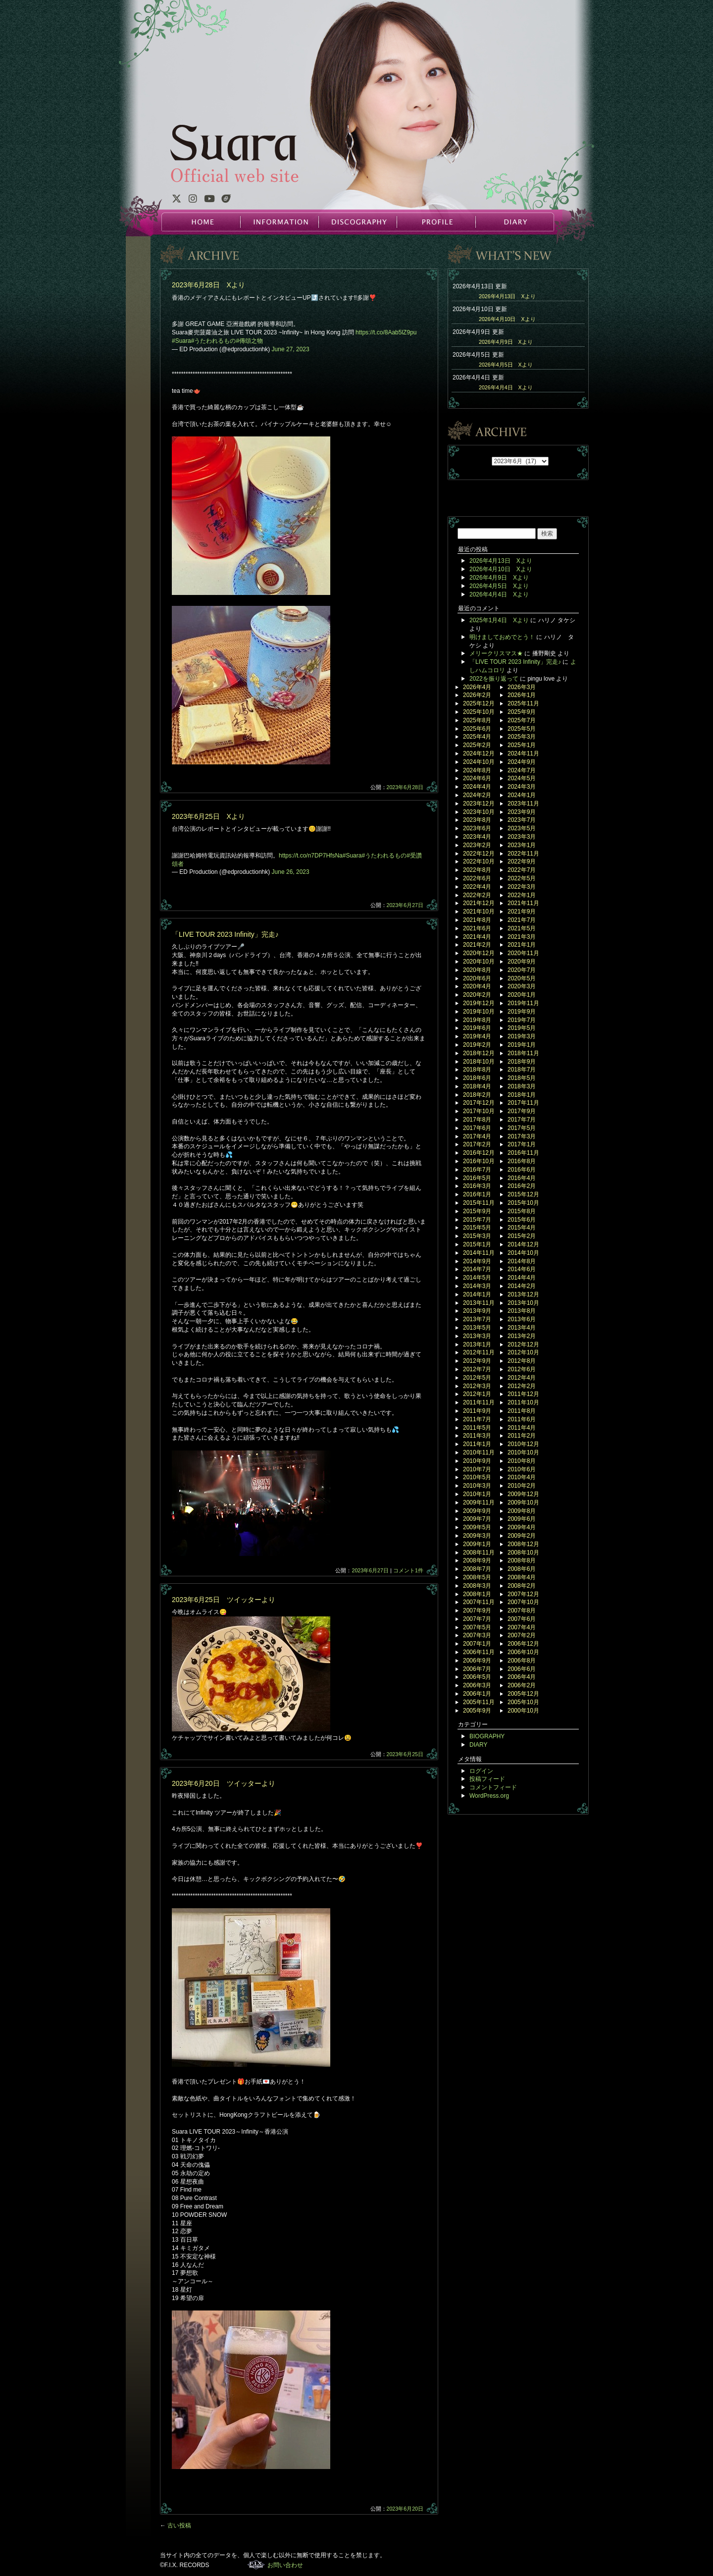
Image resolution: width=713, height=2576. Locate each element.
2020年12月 (479, 953)
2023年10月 (479, 811)
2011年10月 (523, 1402)
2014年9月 (477, 1261)
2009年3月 (477, 1535)
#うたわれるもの (213, 340)
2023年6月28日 (405, 787)
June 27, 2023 (290, 349)
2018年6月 (477, 1077)
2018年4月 (477, 1086)
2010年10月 (523, 1452)
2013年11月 (479, 1302)
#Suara (181, 340)
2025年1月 (522, 745)
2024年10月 (479, 761)
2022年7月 (522, 869)
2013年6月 (522, 1319)
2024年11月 (523, 753)
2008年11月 (479, 1552)
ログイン (481, 1771)
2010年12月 (523, 1444)
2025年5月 (522, 728)
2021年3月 (522, 936)
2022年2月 (477, 895)
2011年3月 (477, 1435)
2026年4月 (477, 687)
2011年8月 (522, 1410)
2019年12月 (479, 1003)
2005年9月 (477, 1710)
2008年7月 (477, 1568)
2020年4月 (477, 986)
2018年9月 (522, 1061)
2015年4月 (522, 1227)
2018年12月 (479, 1053)
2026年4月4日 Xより (506, 387)
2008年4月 (522, 1577)
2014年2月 (522, 1286)
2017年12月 (479, 1102)
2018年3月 (522, 1086)
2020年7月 (522, 969)
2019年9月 (522, 1011)
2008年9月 (477, 1560)
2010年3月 (477, 1485)
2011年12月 (523, 1394)
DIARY (514, 222)
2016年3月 (477, 1185)
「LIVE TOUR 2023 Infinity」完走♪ (225, 934)
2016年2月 (522, 1185)
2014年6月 (522, 1269)
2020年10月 (479, 961)
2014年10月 (523, 1252)
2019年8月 (477, 1020)
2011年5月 (477, 1427)
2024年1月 (522, 795)
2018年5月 (522, 1077)
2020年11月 (523, 953)
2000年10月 (523, 1710)
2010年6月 (522, 1469)
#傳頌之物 (249, 340)
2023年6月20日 (405, 2509)
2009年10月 (523, 1502)
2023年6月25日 (405, 1754)
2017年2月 (477, 1144)
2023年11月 (523, 803)
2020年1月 (522, 994)
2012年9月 (477, 1360)
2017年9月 (522, 1111)
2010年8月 (522, 1460)
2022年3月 (522, 886)
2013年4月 (522, 1327)
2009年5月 (477, 1527)
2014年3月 (477, 1286)
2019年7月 (522, 1020)
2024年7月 (522, 770)
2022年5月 (522, 878)
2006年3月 (477, 1685)
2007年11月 (479, 1602)
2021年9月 (522, 911)
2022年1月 (522, 895)
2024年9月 (522, 761)
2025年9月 (522, 711)
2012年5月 (477, 1377)
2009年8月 (522, 1510)
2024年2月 (477, 795)
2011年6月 (522, 1419)
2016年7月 (477, 1169)
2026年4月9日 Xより (506, 342)
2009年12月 (523, 1494)
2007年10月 (523, 1602)
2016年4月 (522, 1178)
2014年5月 (477, 1277)
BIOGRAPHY (487, 1736)
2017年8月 (477, 1119)
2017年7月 (522, 1119)
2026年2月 (477, 695)
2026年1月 (522, 695)
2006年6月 (522, 1668)
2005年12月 (523, 1693)
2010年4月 (522, 1477)
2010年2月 (522, 1485)
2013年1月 (477, 1344)
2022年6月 (477, 878)
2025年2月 (477, 745)
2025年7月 (522, 720)
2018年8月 (477, 1069)
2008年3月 (477, 1585)
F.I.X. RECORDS (256, 2565)
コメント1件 (408, 1570)
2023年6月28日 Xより (208, 285)
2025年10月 (479, 711)
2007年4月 (522, 1627)
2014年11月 (479, 1252)
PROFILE (436, 222)
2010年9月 (477, 1460)
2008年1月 (477, 1594)
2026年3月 (522, 687)
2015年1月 (477, 1244)
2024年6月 (477, 778)
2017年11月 (523, 1102)
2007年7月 (477, 1618)
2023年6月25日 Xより (208, 816)
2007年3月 (477, 1635)
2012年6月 (522, 1369)
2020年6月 (477, 978)
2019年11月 (523, 1003)
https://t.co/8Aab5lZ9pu (386, 332)
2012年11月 (479, 1352)
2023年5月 (522, 828)
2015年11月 (479, 1202)
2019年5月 (522, 1027)
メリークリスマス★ (496, 653)
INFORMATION (279, 222)
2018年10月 (479, 1061)
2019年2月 (477, 1044)
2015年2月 (522, 1236)
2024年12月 (479, 753)
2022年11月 (523, 853)
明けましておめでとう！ (502, 637)
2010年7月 (477, 1469)
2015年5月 (477, 1227)
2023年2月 (477, 845)
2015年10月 (523, 1202)
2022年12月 (479, 853)
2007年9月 (477, 1610)
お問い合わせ (285, 2565)
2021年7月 (522, 919)
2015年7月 (477, 1219)
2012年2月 (522, 1386)
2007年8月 (522, 1610)
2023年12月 (479, 803)
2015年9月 (477, 1211)
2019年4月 (477, 1036)
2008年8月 (522, 1560)
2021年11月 (523, 903)
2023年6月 (477, 828)
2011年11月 (479, 1402)
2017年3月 (522, 1136)
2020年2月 (477, 994)
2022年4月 (477, 886)
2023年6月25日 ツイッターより (223, 1600)
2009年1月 (477, 1544)
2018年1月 (522, 1094)
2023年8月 (477, 819)
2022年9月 (522, 861)
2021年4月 (477, 936)
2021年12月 (479, 903)
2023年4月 (477, 836)
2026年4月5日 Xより (506, 365)
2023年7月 (522, 819)
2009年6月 (522, 1518)
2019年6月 (477, 1027)
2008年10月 (523, 1552)
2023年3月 (522, 836)
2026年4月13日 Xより (507, 296)
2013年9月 (477, 1310)
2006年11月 (479, 1652)
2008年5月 (477, 1577)
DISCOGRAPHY (357, 222)
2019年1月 (522, 1044)
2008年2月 (522, 1585)
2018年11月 (523, 1053)
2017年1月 (522, 1144)
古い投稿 (175, 2525)
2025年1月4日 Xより (499, 620)
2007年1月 (477, 1643)
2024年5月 (522, 778)
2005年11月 (479, 1702)
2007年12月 (523, 1594)
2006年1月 (477, 1693)
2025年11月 (523, 703)
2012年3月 (477, 1386)
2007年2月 (522, 1635)
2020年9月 (522, 961)
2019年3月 (522, 1036)
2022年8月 (477, 869)
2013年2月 (522, 1336)
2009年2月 (522, 1535)
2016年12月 (479, 1152)
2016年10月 (479, 1161)
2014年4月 (522, 1277)
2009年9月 (477, 1510)
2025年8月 (477, 720)
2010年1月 (477, 1494)
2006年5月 (477, 1676)
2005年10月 (523, 1702)
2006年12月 (523, 1643)
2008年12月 (523, 1544)
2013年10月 (523, 1302)
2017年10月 (479, 1111)
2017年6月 (477, 1128)
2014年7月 (477, 1269)
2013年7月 (477, 1319)
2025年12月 (479, 703)
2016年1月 (477, 1194)
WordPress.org (489, 1795)
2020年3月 (522, 986)
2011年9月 (477, 1410)
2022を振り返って (493, 678)
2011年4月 (522, 1427)
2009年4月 (522, 1527)
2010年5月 (477, 1477)
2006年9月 (477, 1660)
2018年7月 (522, 1069)
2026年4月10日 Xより (507, 319)
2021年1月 (522, 944)
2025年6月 (477, 728)
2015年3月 (477, 1236)
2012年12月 (523, 1344)
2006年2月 (522, 1685)
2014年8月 (522, 1261)
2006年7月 (477, 1668)
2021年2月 (477, 944)
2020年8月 (477, 969)
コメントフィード (493, 1787)
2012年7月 (477, 1369)
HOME (201, 222)
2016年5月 (477, 1178)
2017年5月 (522, 1128)
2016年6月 (522, 1169)
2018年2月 (477, 1094)
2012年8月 (522, 1360)
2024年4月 (477, 786)
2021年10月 (479, 911)
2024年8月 (477, 770)
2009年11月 (479, 1502)
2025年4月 (477, 736)
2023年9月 (522, 811)
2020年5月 (522, 978)
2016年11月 (523, 1152)
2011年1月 (477, 1444)
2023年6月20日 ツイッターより (223, 1783)
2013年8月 (522, 1310)
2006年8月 (522, 1660)
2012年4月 (522, 1377)
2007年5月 (477, 1627)
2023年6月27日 (405, 905)
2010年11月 (479, 1452)
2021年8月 (477, 919)
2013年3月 (477, 1336)
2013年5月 (477, 1327)
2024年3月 (522, 786)
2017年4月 (477, 1136)
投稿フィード (487, 1778)
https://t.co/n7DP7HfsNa (311, 855)
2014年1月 (477, 1294)
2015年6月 (522, 1219)
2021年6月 (477, 928)
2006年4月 (522, 1676)
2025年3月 (522, 736)
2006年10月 (523, 1652)
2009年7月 (477, 1518)
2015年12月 (523, 1194)
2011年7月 (477, 1419)
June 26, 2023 (290, 871)
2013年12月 (523, 1294)
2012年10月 (523, 1352)
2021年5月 (522, 928)
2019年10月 (479, 1011)
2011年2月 (522, 1435)
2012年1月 (477, 1394)
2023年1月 (522, 845)
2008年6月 (522, 1568)
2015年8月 (522, 1211)
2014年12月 (523, 1244)
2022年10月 (479, 861)
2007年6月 (522, 1618)
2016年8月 (522, 1161)
